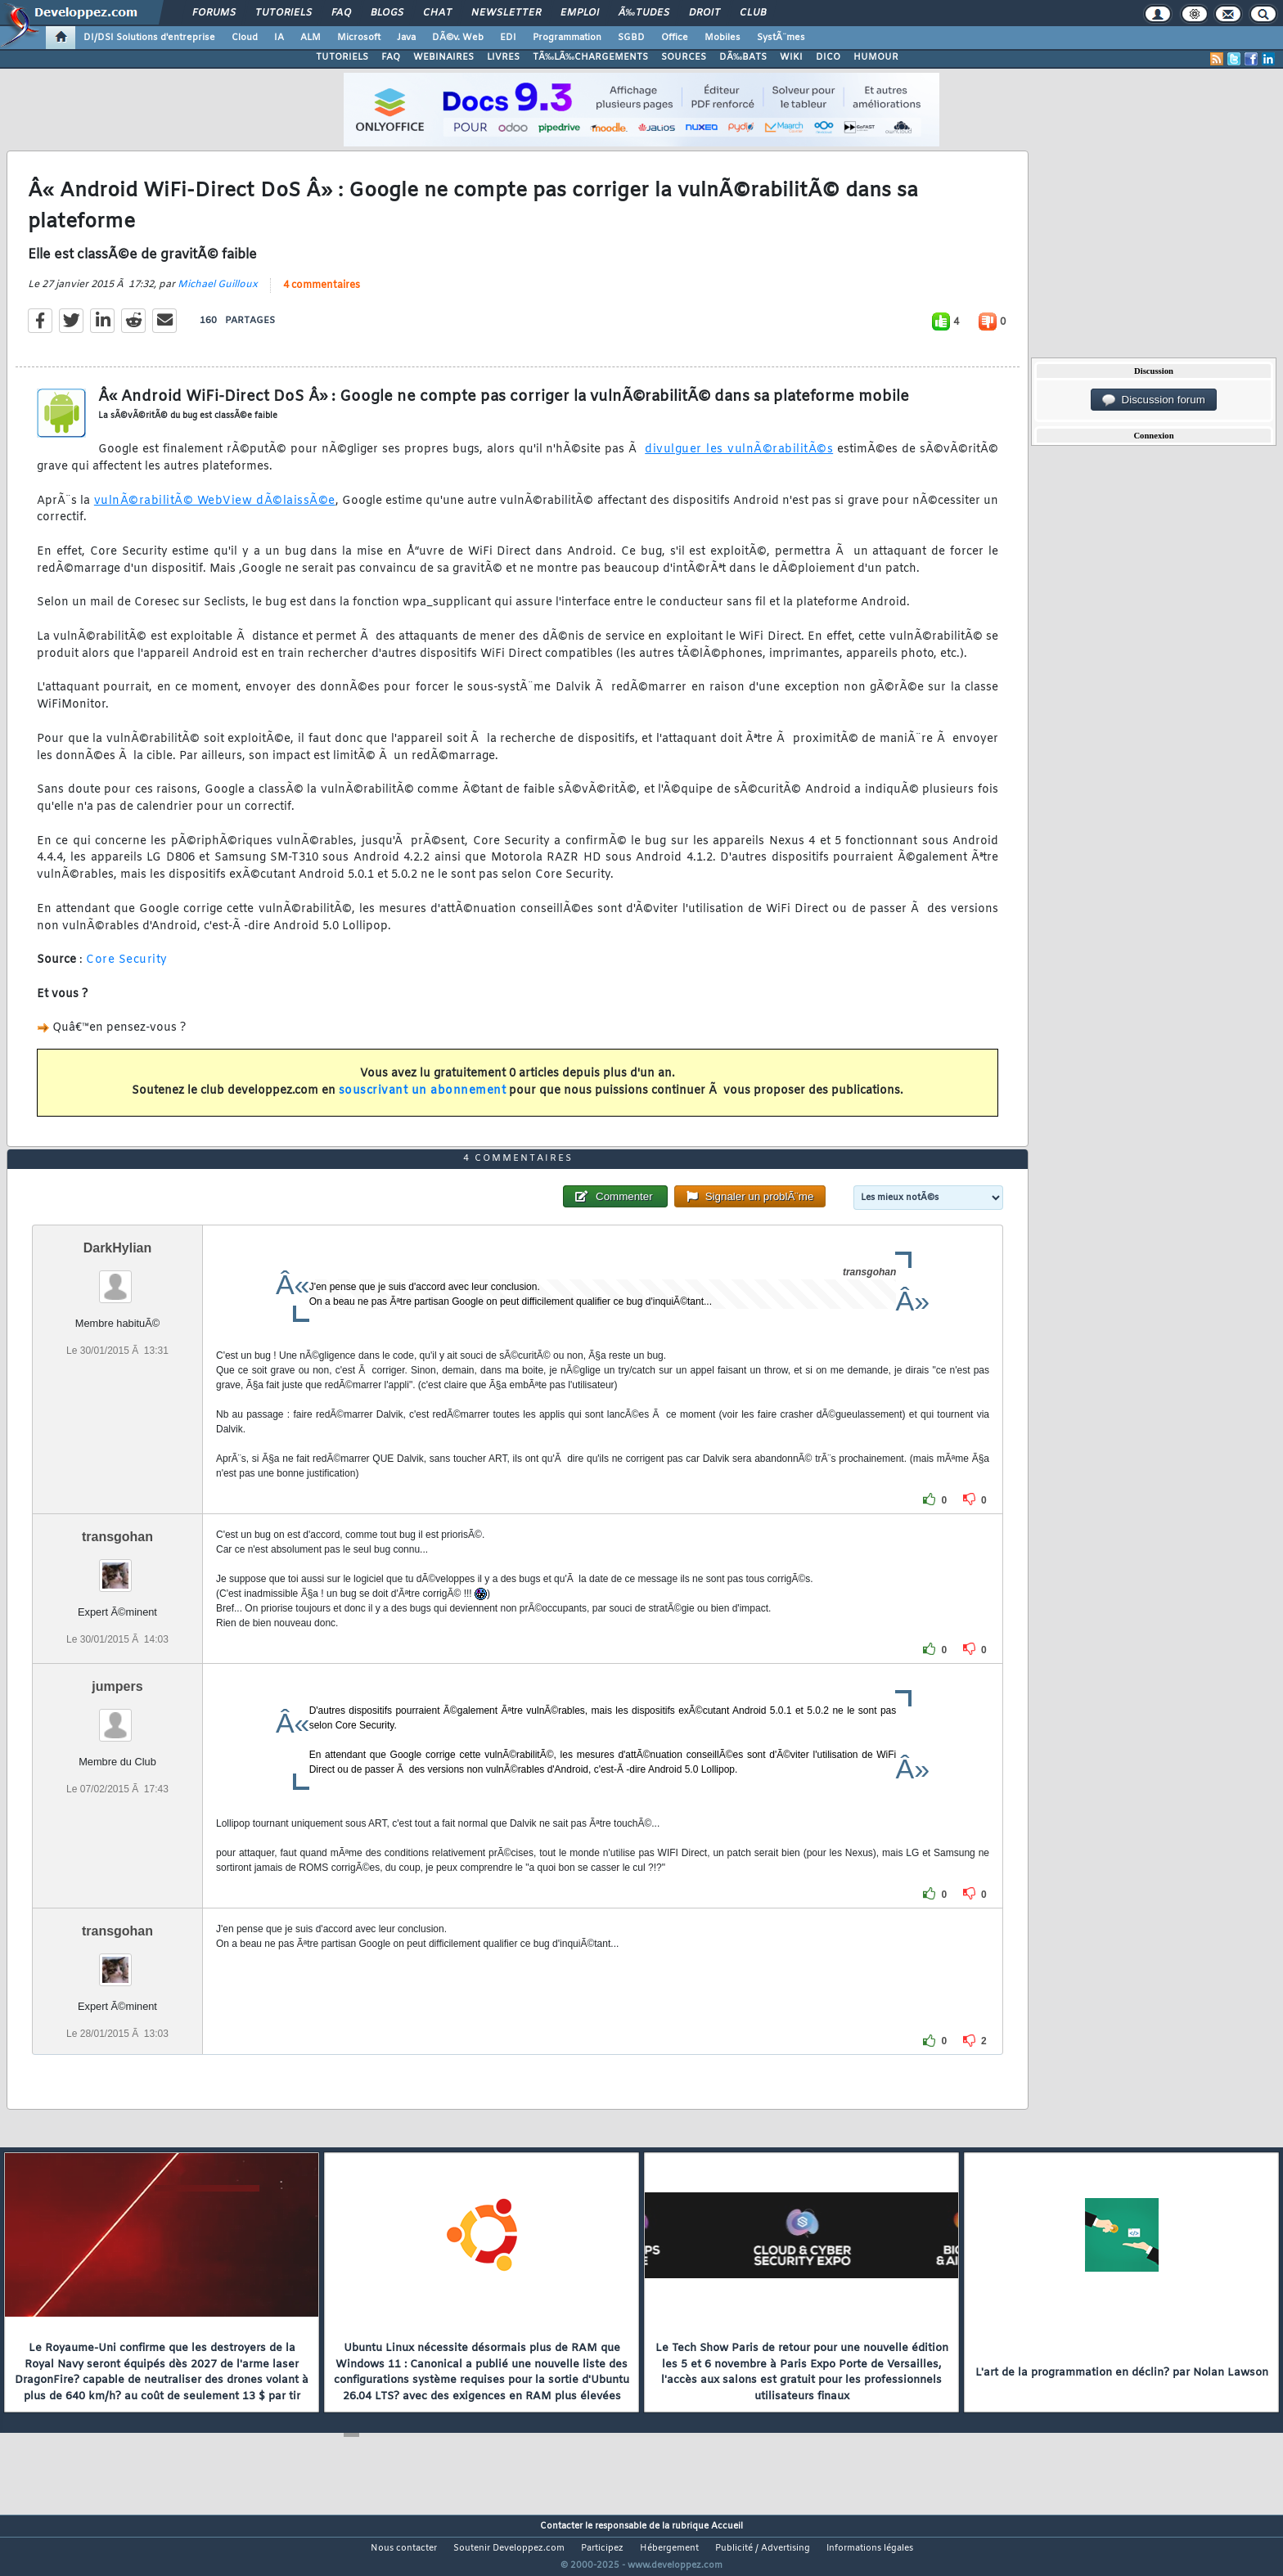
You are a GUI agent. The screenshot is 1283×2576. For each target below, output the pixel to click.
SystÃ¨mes (781, 37)
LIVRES (503, 57)
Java (406, 37)
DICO (828, 57)
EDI (508, 37)
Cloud (245, 37)
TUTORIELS (342, 57)
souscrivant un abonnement (422, 1100)
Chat (437, 13)
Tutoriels (283, 13)
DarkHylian (117, 1279)
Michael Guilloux (218, 294)
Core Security (127, 970)
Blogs (387, 13)
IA (279, 37)
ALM (310, 37)
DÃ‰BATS (743, 57)
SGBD (631, 37)
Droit (704, 13)
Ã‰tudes (644, 13)
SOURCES (683, 57)
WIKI (791, 57)
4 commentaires (321, 295)
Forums (214, 13)
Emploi (580, 13)
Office (674, 37)
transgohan (117, 1568)
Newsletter (506, 13)
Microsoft (358, 37)
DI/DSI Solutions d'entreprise (149, 37)
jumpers (117, 1717)
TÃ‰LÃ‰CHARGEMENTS (590, 57)
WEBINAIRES (443, 57)
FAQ (341, 13)
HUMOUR (875, 57)
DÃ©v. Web (458, 37)
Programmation (567, 37)
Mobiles (723, 37)
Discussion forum (1153, 400)
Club (753, 13)
